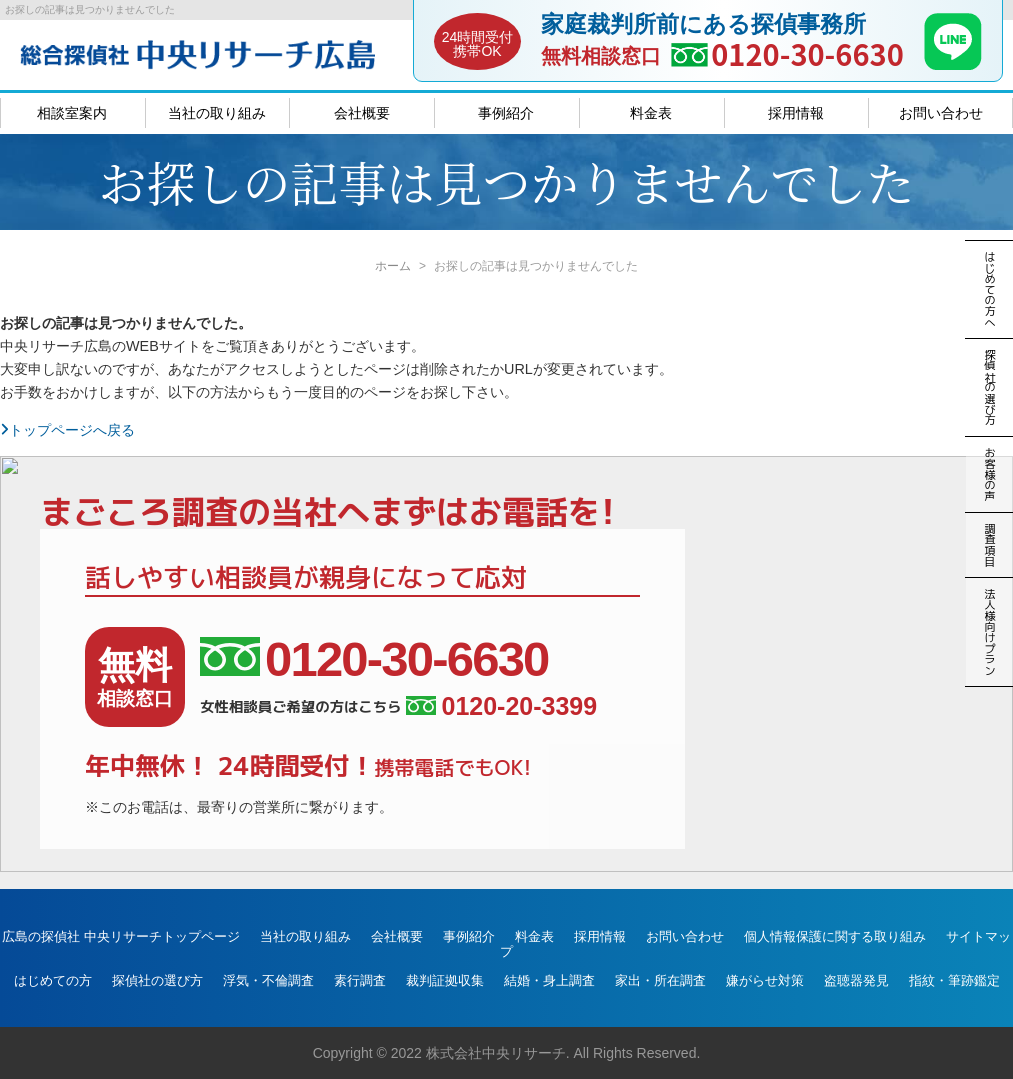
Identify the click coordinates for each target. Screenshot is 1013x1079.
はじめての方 (53, 980)
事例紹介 (506, 113)
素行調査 (360, 980)
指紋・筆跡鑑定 (954, 980)
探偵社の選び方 (157, 980)
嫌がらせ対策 (765, 980)
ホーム (393, 266)
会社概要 (362, 113)
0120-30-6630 (807, 53)
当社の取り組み (217, 113)
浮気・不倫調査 (268, 980)
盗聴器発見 (856, 980)
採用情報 (796, 113)
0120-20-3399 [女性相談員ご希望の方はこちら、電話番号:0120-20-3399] (501, 706)
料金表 (651, 113)
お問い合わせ (941, 113)
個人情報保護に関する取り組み (835, 936)
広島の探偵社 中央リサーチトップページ (121, 936)
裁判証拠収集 (445, 980)
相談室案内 (72, 113)
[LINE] (953, 64)
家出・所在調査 (660, 980)
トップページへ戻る (67, 430)
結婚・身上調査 (549, 980)
